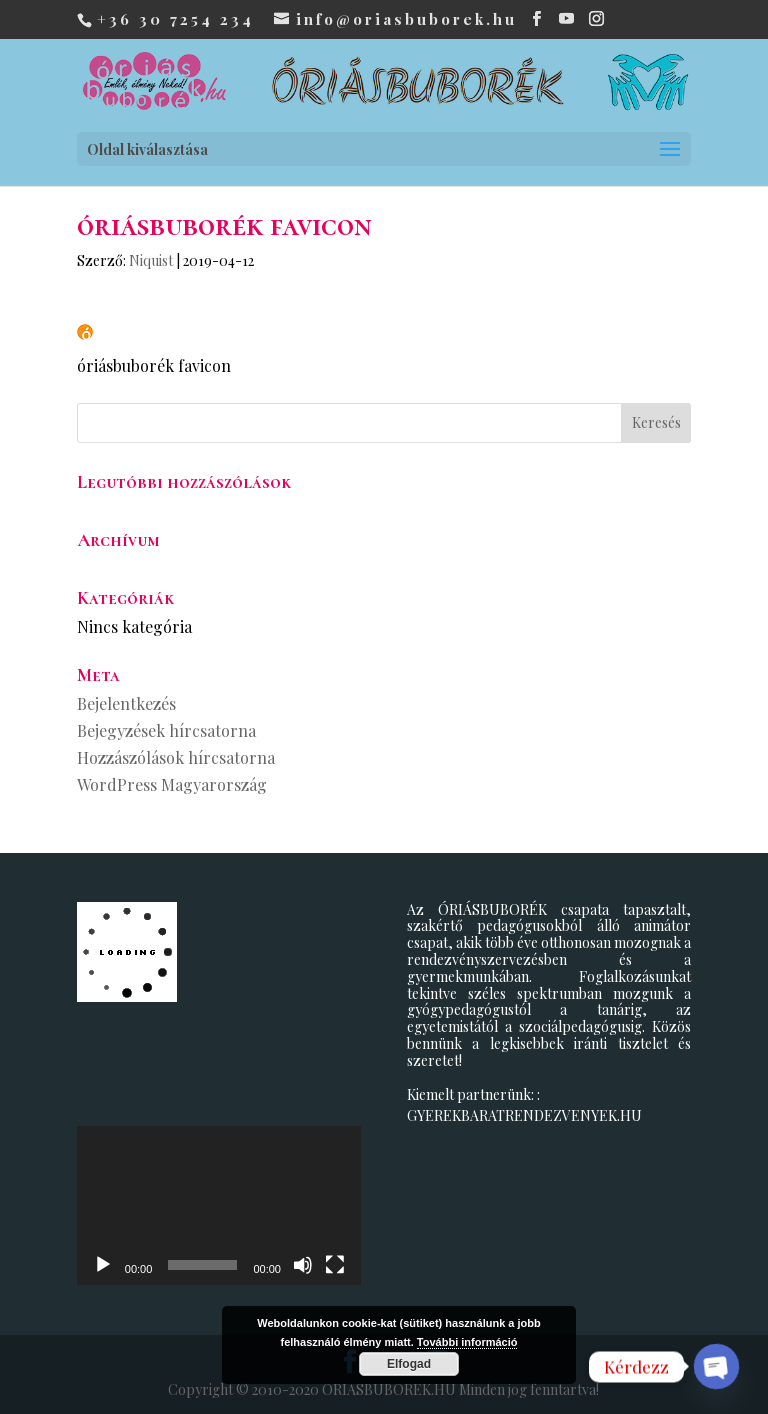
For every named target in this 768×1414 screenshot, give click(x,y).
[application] (219, 1206)
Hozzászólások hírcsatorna (176, 757)
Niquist (151, 260)
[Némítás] (303, 1265)
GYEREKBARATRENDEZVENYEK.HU (524, 1115)
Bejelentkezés (126, 703)
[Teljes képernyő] (335, 1265)
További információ (467, 1342)
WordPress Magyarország (172, 784)
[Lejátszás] (103, 1265)
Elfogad (409, 1364)
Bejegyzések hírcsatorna (166, 730)
